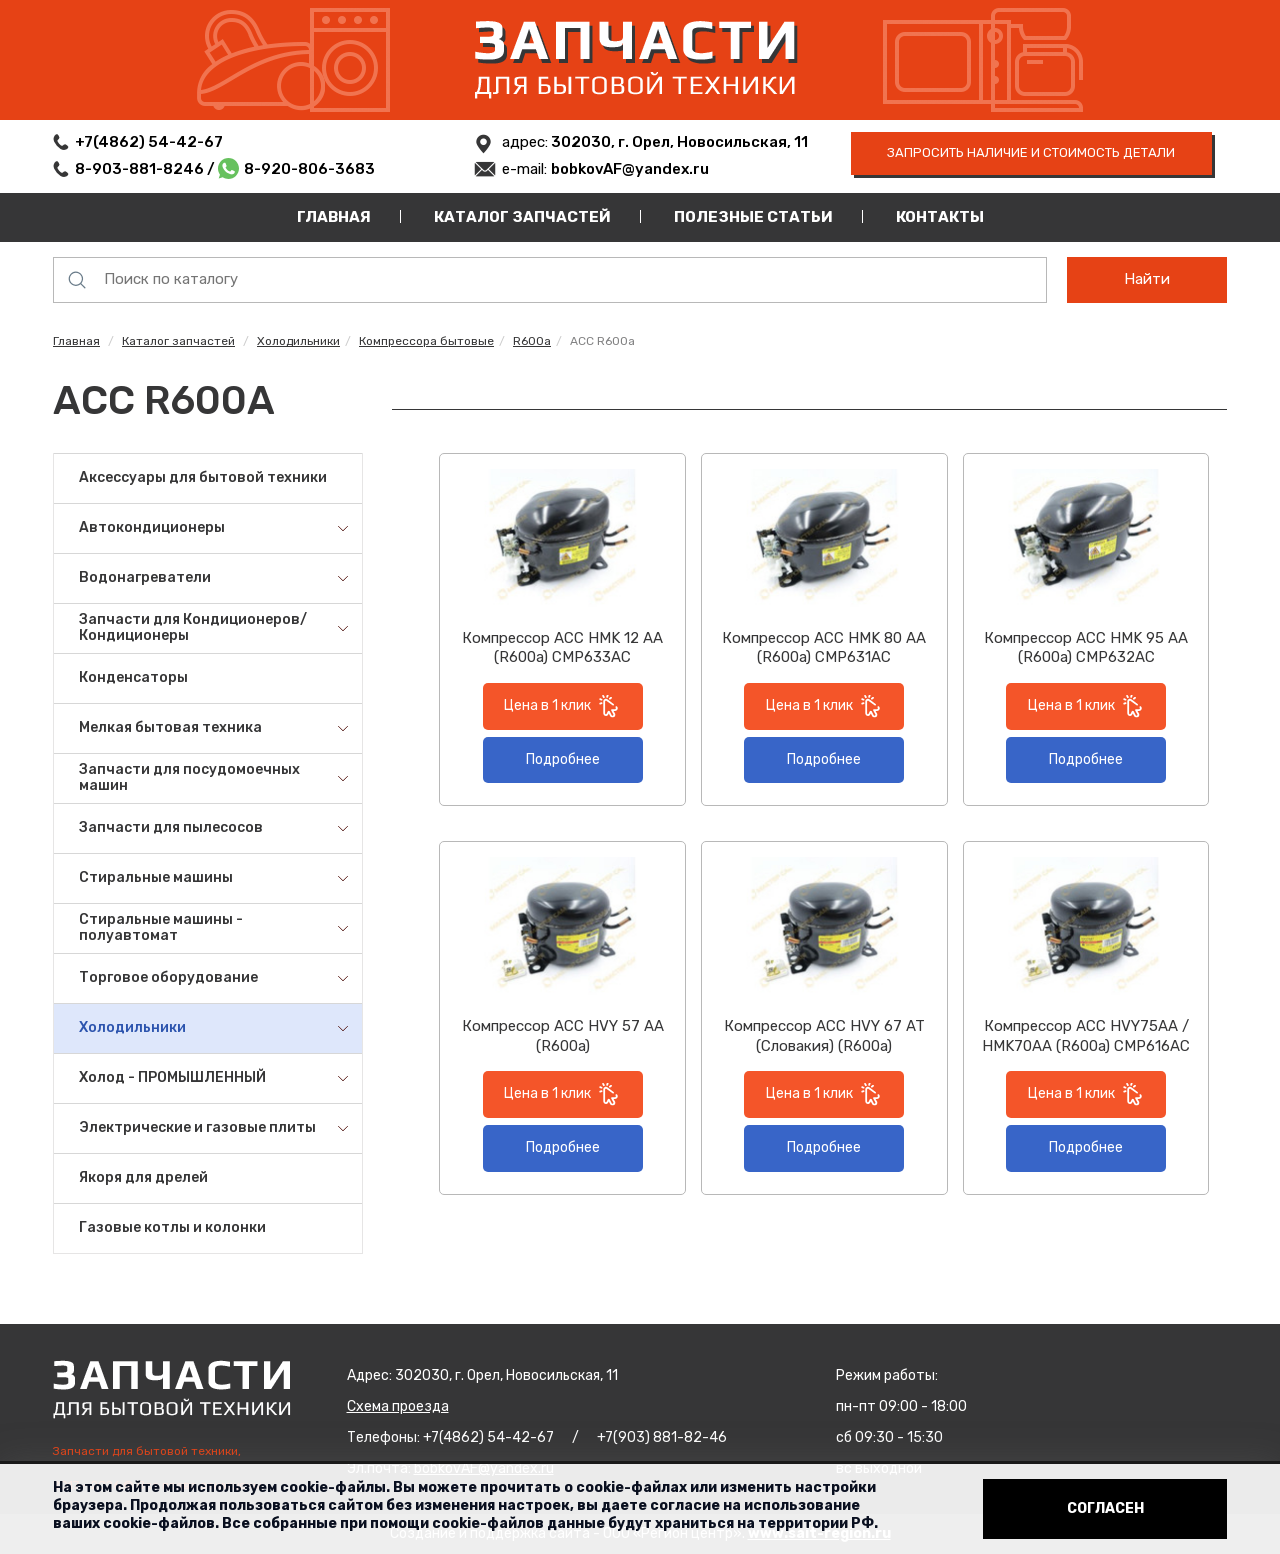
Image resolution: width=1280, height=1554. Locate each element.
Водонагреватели (145, 577)
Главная (334, 217)
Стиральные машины (156, 877)
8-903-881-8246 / (146, 169)
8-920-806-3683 (309, 169)
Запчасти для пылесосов (171, 827)
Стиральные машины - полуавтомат (161, 928)
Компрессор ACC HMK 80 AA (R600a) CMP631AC (824, 648)
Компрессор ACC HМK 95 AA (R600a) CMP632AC (1086, 648)
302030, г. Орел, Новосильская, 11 (678, 142)
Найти (1147, 279)
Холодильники (298, 341)
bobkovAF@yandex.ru (630, 169)
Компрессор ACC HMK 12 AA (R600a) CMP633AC (562, 648)
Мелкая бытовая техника (170, 727)
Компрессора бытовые (426, 341)
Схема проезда (398, 1406)
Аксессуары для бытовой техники (203, 477)
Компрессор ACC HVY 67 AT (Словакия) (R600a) (824, 1036)
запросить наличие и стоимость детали (1031, 152)
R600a (532, 341)
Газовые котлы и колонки (172, 1227)
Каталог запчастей (522, 217)
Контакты (940, 217)
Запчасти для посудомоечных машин (189, 778)
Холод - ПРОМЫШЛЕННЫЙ (172, 1077)
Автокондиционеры (152, 527)
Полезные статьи (753, 217)
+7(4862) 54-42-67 (149, 142)
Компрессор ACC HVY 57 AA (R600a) (563, 1036)
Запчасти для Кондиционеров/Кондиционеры (193, 628)
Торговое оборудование (168, 977)
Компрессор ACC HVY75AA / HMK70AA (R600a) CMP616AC (1086, 1036)
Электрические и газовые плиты (197, 1127)
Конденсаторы (133, 677)
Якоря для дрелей (143, 1177)
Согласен (1105, 1508)
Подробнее (563, 759)
